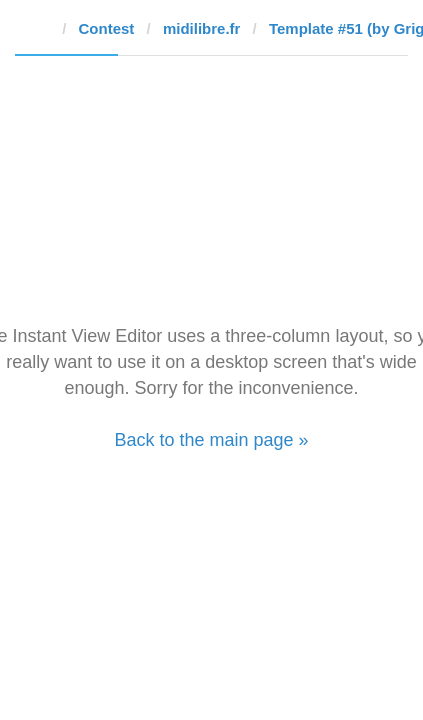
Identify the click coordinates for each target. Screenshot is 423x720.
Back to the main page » (211, 440)
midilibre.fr (202, 28)
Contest (107, 28)
